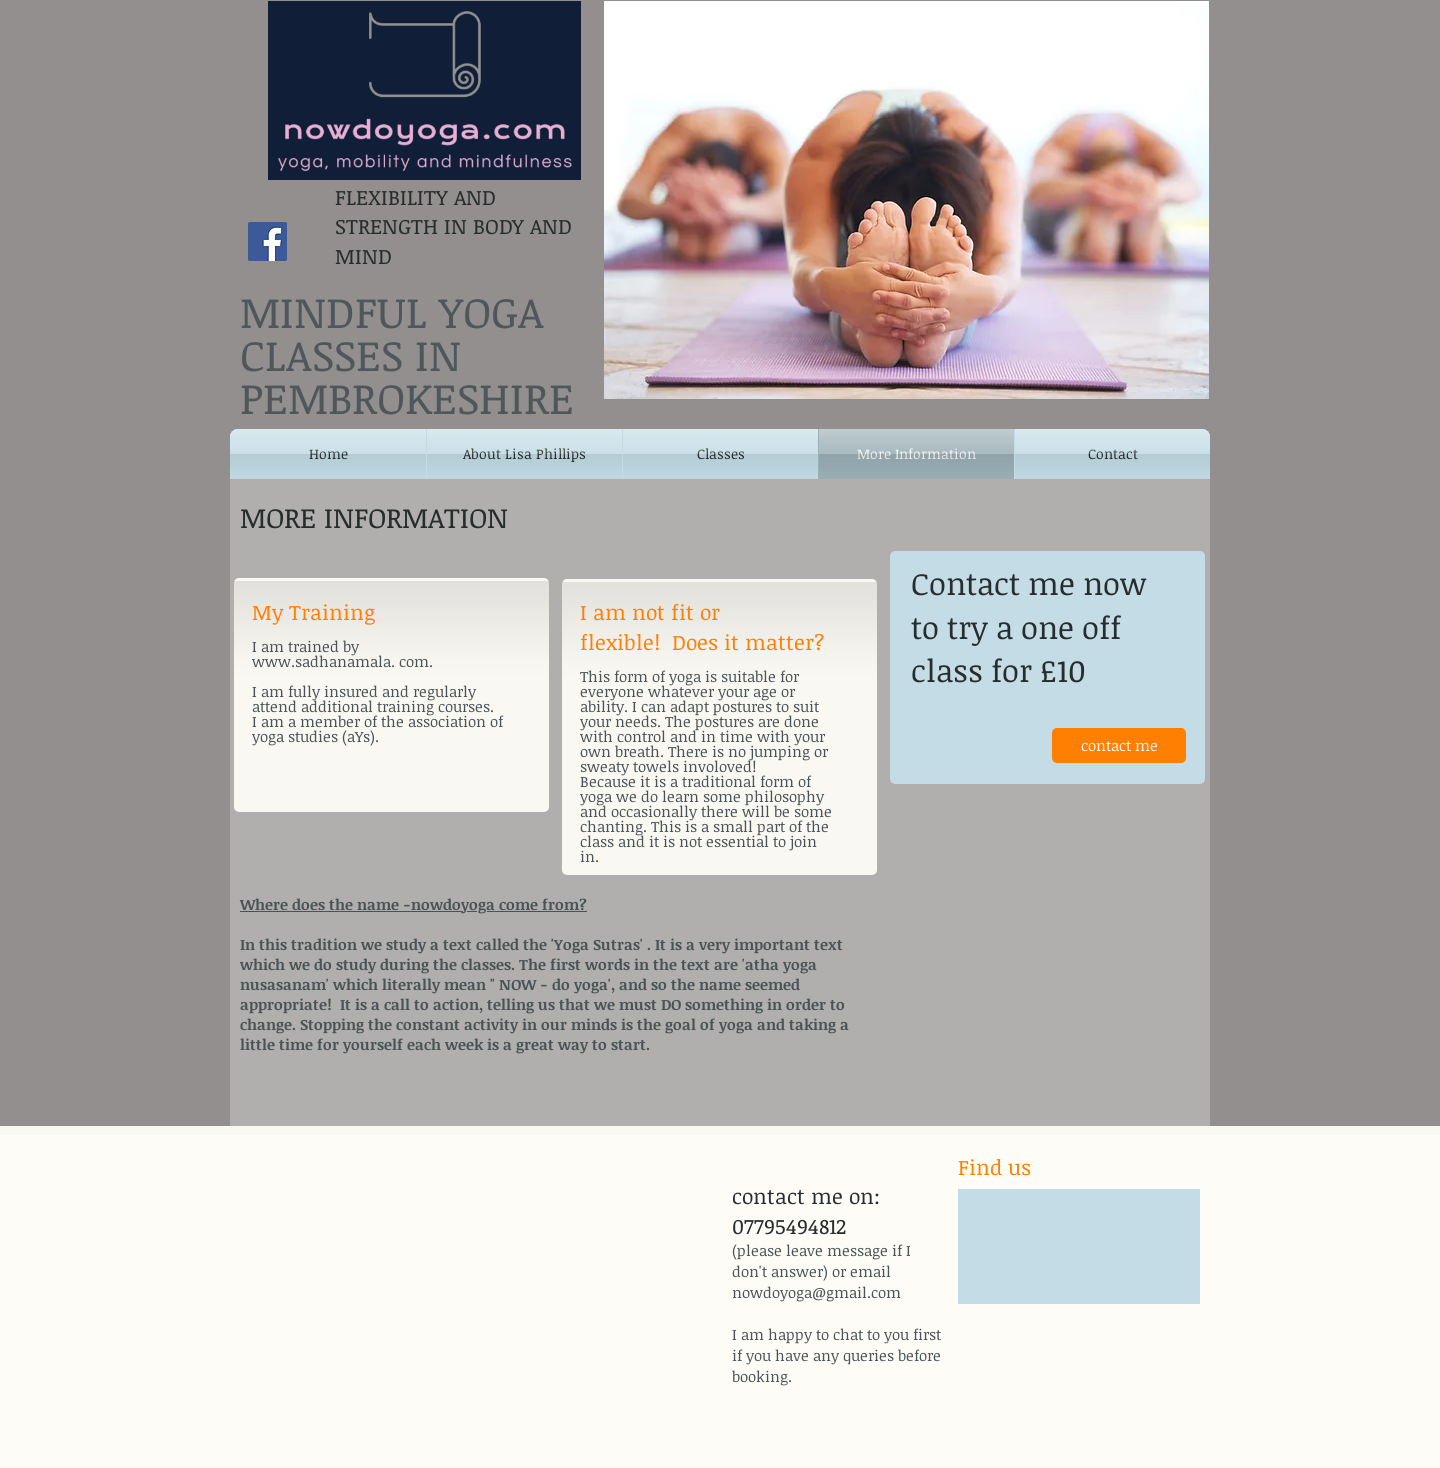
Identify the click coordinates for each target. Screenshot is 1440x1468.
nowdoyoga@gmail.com (816, 1292)
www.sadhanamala (321, 661)
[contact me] (1119, 745)
